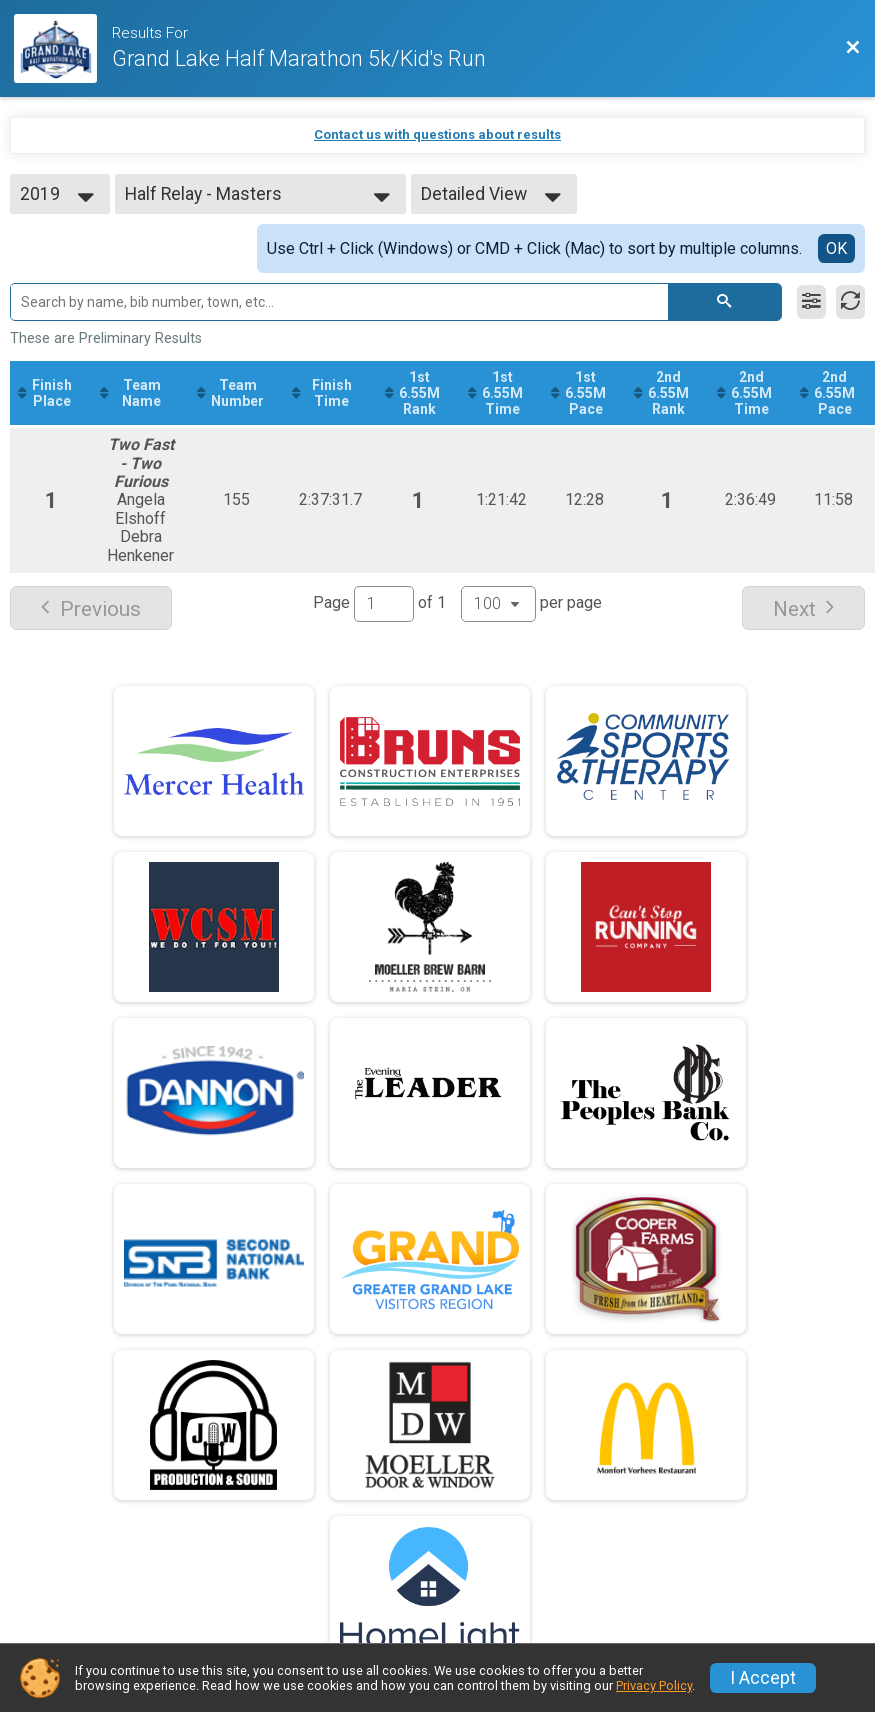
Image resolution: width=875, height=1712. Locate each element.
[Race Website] (63, 48)
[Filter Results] (811, 302)
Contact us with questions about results (437, 134)
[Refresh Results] (850, 302)
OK (836, 248)
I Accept (763, 1678)
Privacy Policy (654, 1685)
